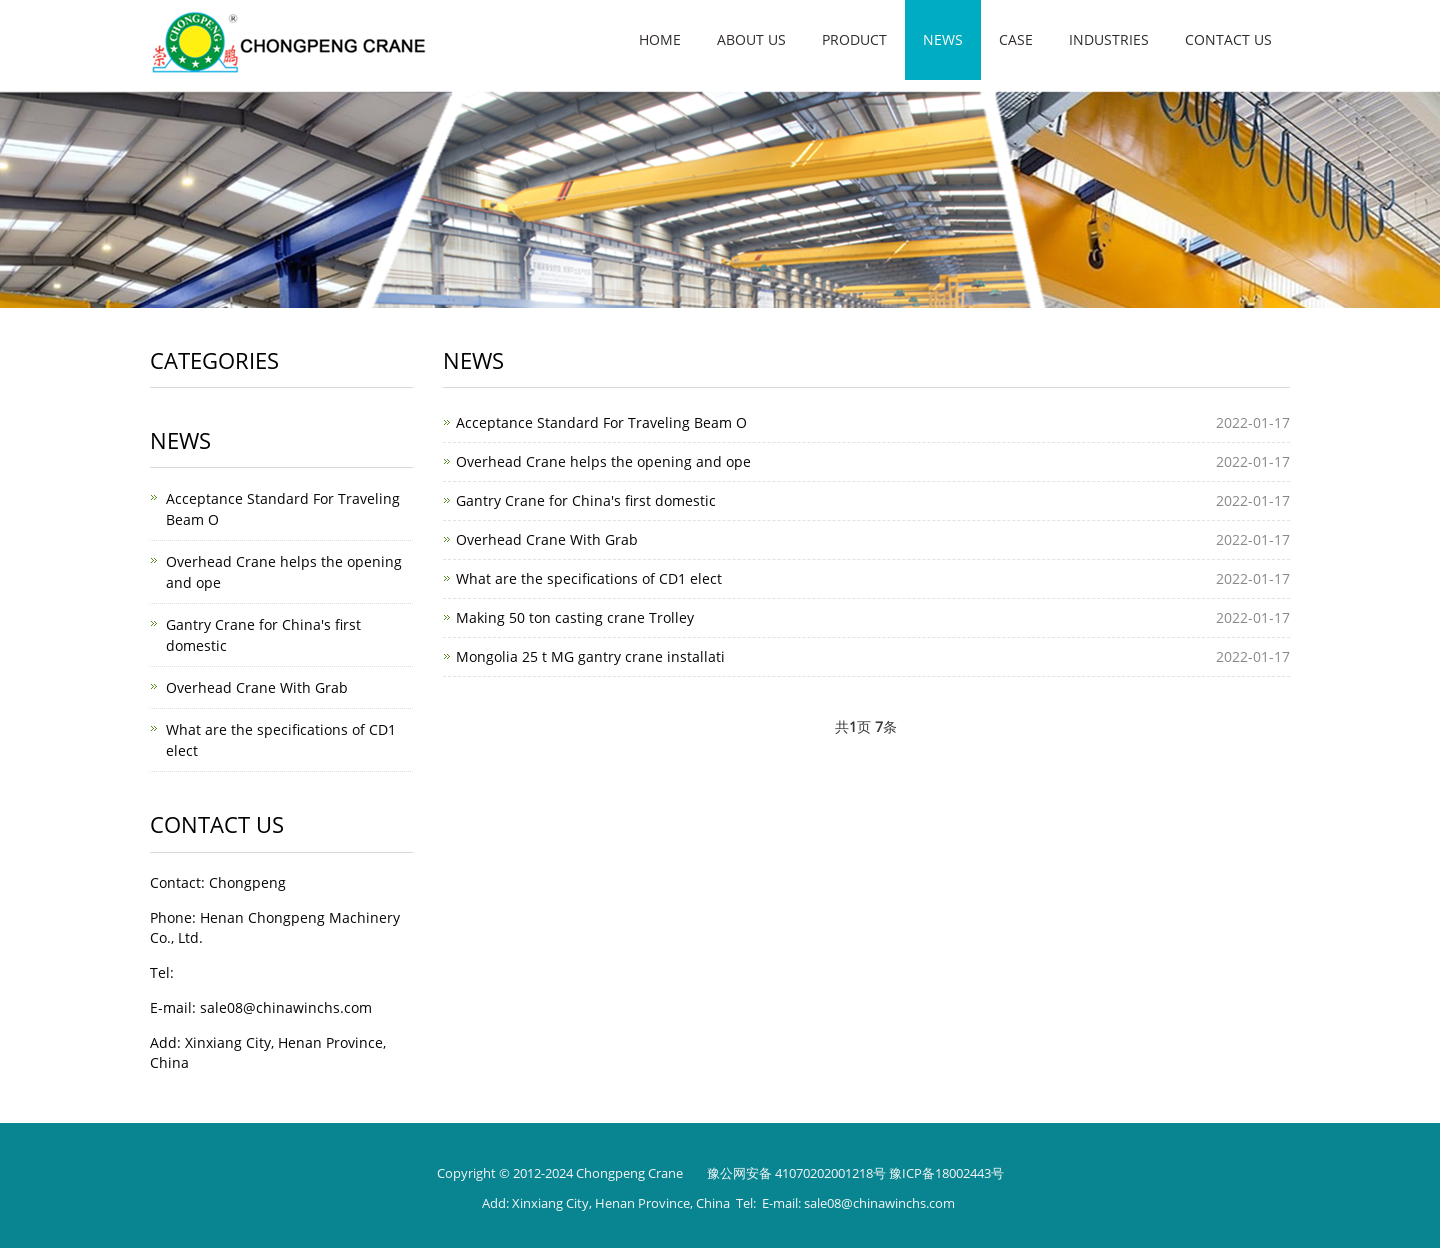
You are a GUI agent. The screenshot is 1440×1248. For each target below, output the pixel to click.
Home (660, 39)
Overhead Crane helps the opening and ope (603, 461)
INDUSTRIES (1109, 39)
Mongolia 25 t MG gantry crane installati (590, 656)
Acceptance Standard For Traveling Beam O (601, 422)
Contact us (1228, 39)
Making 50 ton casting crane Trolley (575, 617)
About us (751, 39)
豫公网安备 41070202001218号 (796, 1173)
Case (1016, 39)
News (943, 39)
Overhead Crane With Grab (547, 539)
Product (854, 39)
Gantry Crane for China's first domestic (586, 500)
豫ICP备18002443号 (946, 1173)
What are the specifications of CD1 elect (589, 578)
